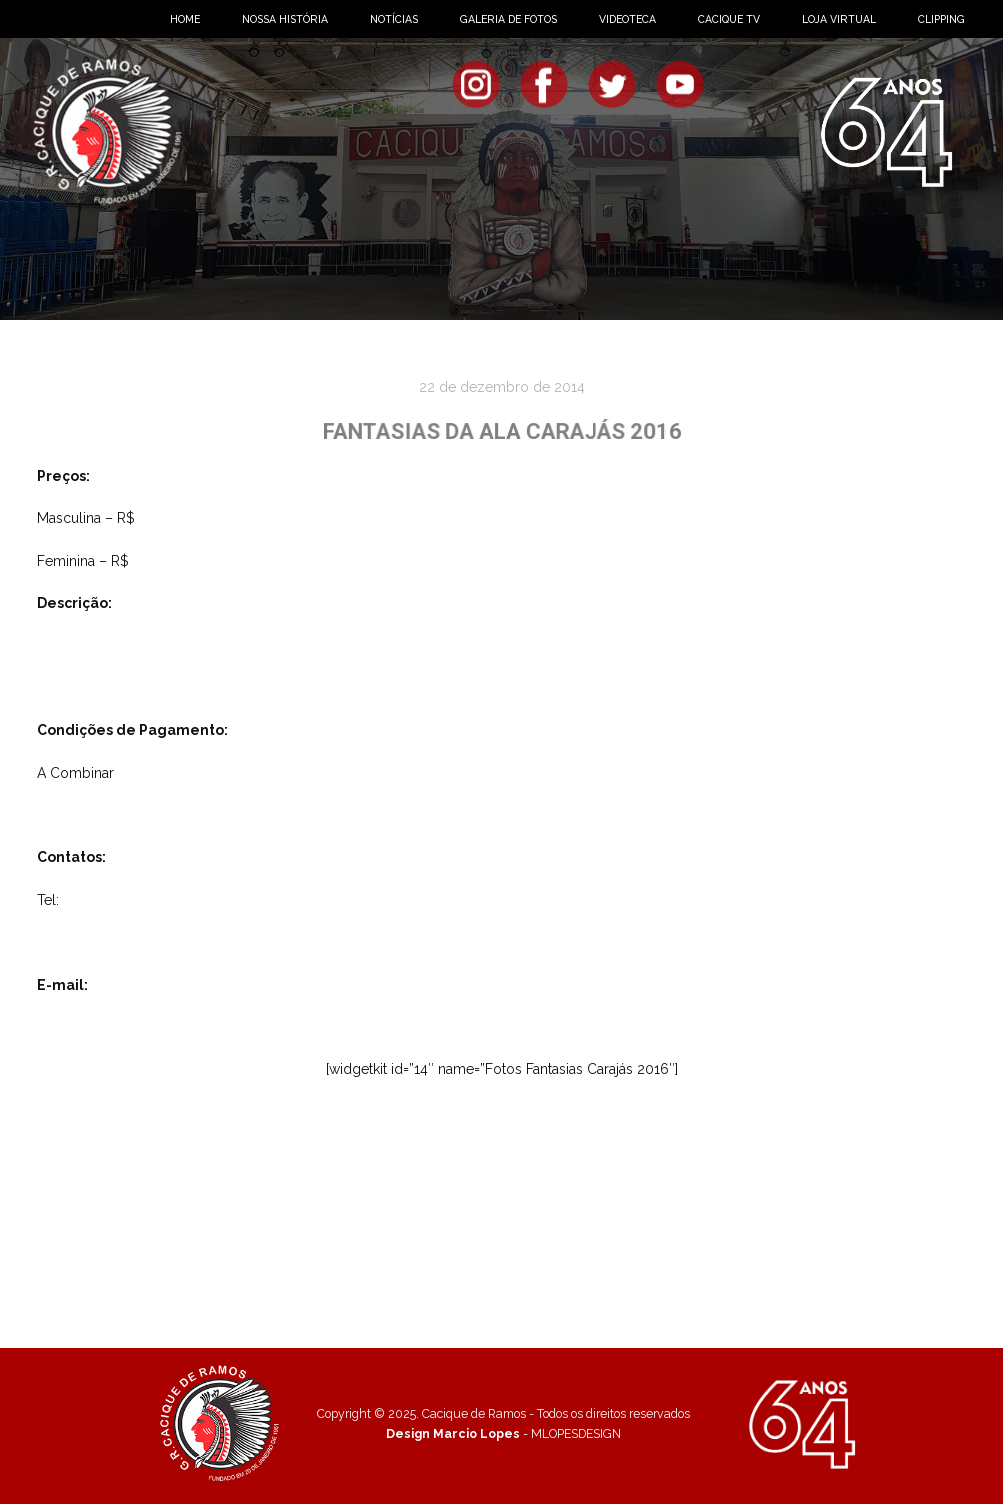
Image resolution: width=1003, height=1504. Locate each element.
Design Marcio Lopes (453, 1433)
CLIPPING (941, 19)
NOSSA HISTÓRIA (285, 19)
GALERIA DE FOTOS (508, 19)
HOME (185, 19)
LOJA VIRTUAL (839, 19)
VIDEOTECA (627, 19)
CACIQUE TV (729, 19)
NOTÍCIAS (394, 19)
